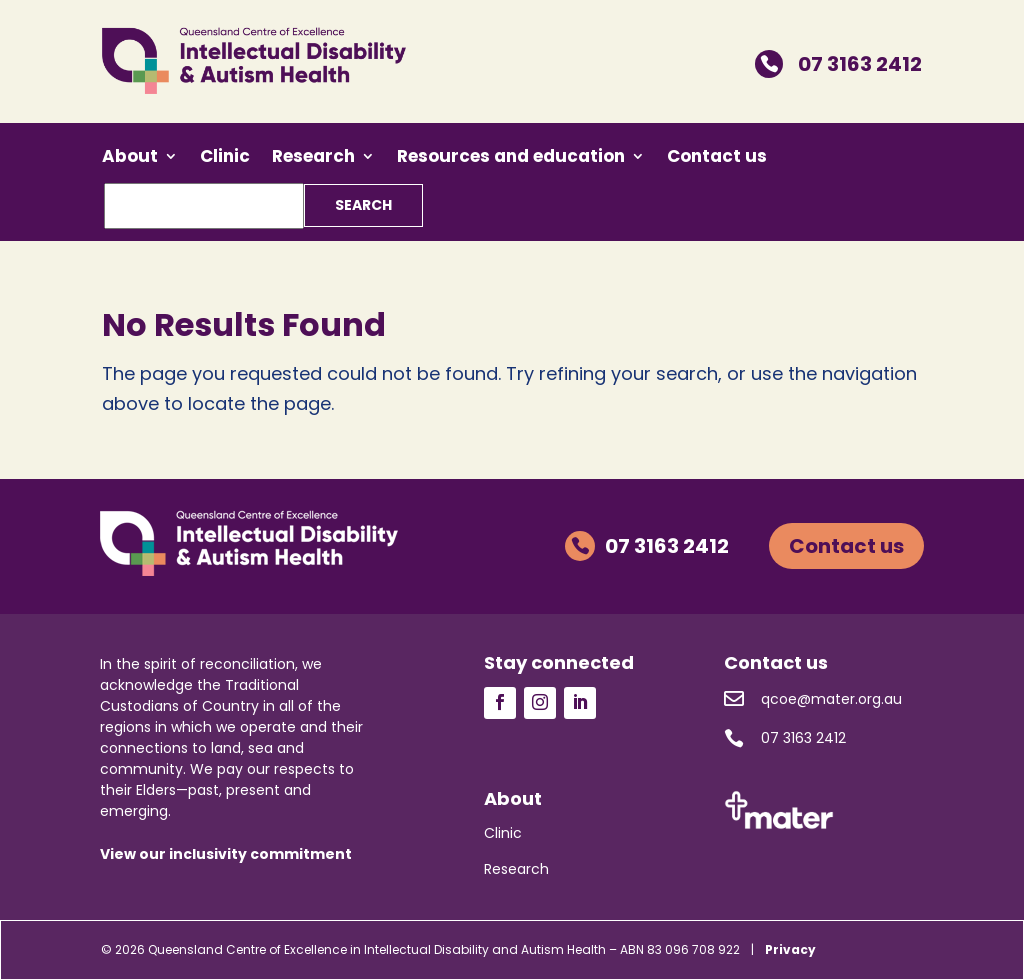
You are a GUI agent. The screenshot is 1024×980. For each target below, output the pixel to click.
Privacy (790, 949)
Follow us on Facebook (500, 703)
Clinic (225, 158)
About (130, 158)
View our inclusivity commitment (226, 854)
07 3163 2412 (838, 64)
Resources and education (511, 158)
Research (313, 158)
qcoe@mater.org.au (813, 699)
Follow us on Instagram (540, 703)
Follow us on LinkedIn (580, 703)
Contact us (717, 158)
